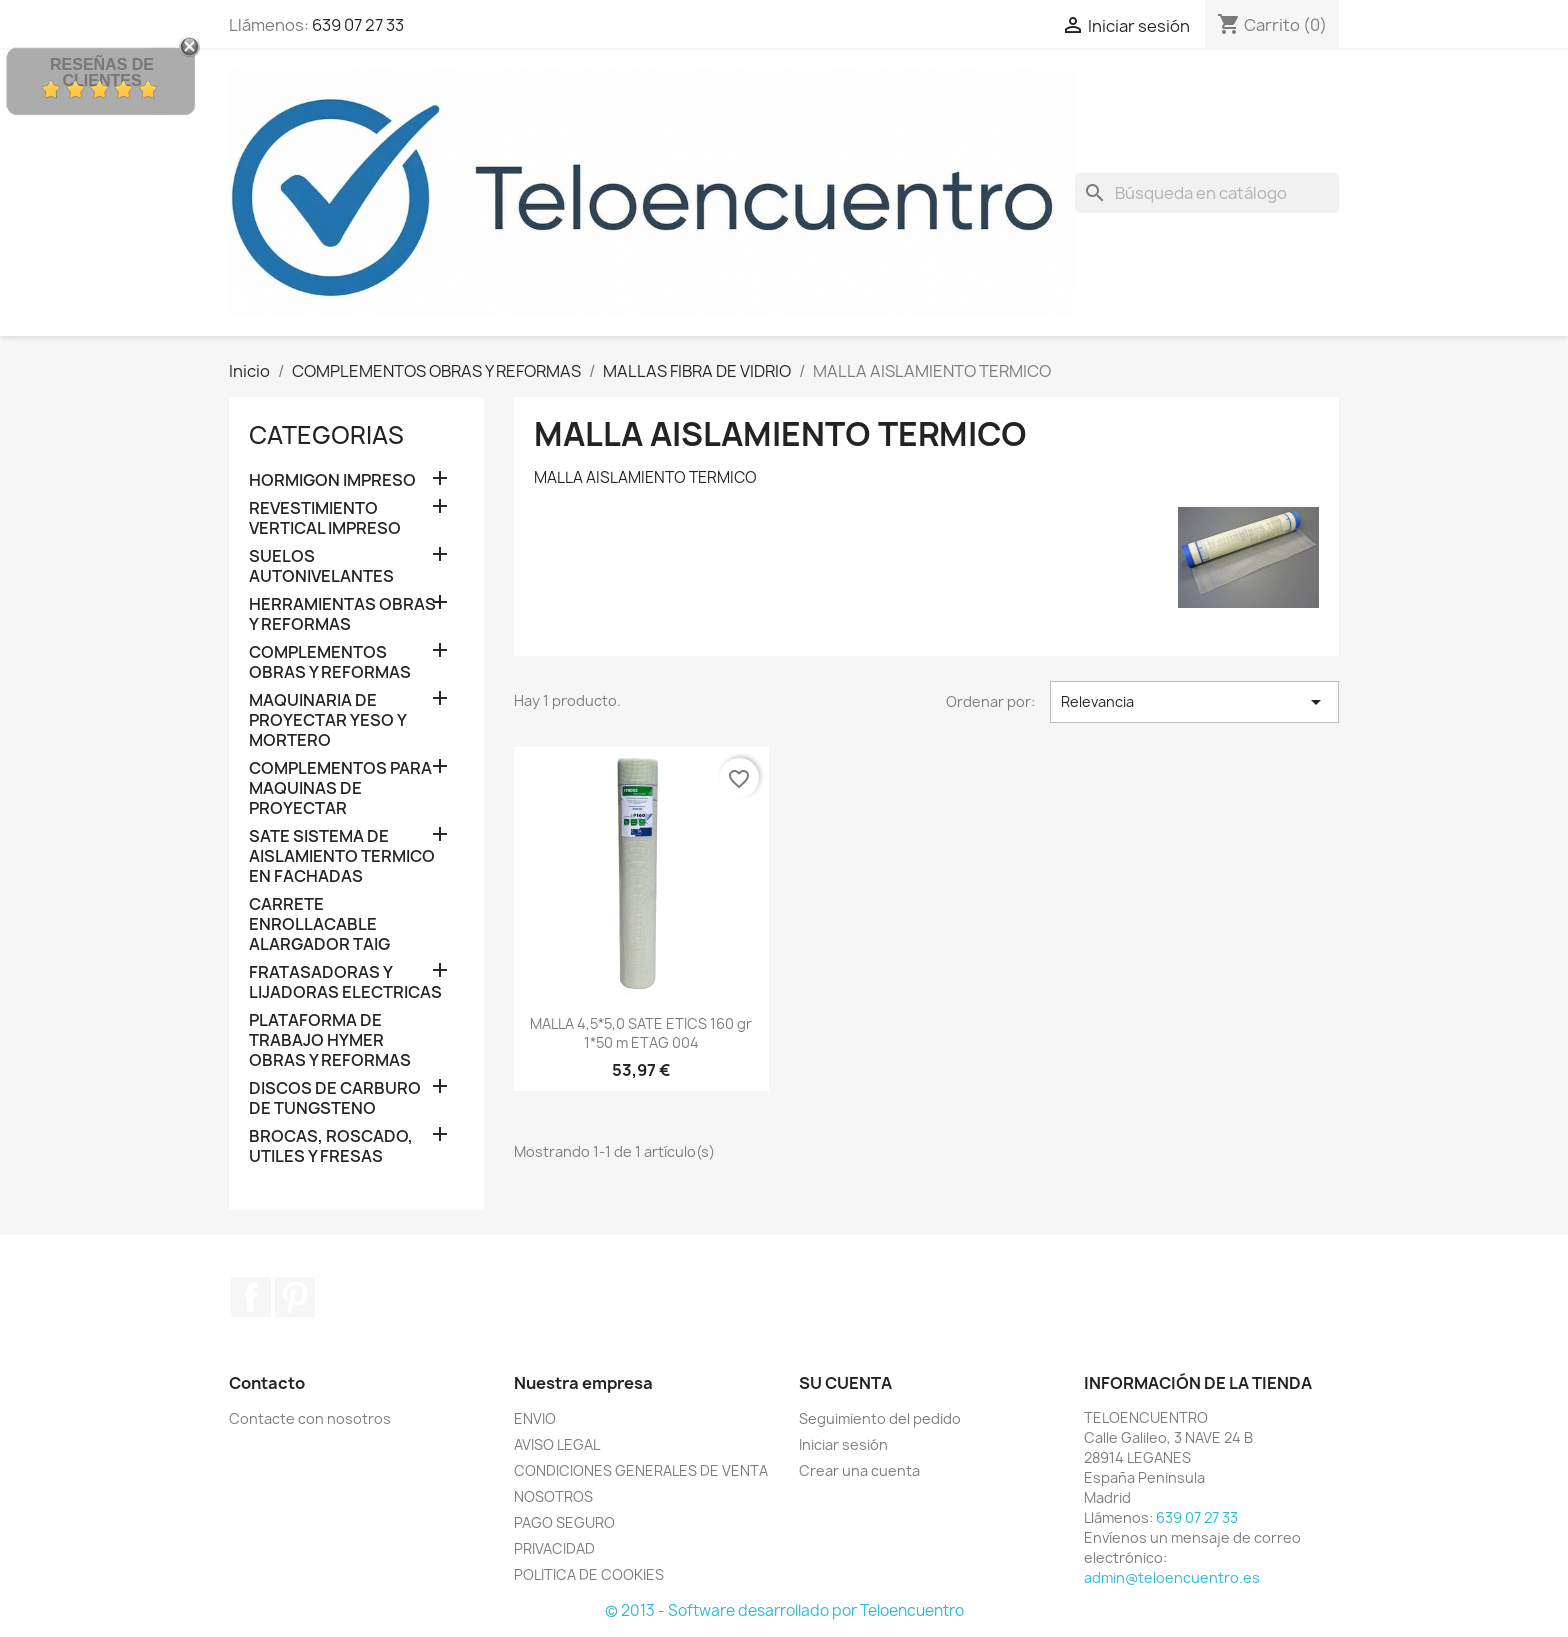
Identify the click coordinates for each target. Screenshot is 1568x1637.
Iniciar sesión (843, 1444)
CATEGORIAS (326, 435)
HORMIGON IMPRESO (332, 480)
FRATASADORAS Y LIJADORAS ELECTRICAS (345, 982)
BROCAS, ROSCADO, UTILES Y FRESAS (331, 1146)
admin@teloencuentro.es (1172, 1577)
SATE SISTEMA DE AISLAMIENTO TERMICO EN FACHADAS (342, 856)
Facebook (251, 1297)
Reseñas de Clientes (102, 72)
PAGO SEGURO (564, 1522)
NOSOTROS (553, 1496)
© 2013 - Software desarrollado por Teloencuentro (784, 1610)
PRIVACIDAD (554, 1548)
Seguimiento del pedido (880, 1418)
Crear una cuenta (859, 1470)
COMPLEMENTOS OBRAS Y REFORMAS (330, 662)
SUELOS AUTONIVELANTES (321, 566)
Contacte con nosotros (310, 1418)
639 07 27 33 (358, 25)
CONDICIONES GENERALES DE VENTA (641, 1470)
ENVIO (535, 1418)
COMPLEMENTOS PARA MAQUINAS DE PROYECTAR (340, 788)
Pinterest (295, 1297)
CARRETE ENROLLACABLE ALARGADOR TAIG (319, 924)
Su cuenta (845, 1383)
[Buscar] (1207, 193)
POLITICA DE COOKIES (589, 1574)
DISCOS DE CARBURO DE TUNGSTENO (335, 1098)
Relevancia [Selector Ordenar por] (1194, 702)
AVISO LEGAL (557, 1444)
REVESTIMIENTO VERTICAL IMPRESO (325, 518)
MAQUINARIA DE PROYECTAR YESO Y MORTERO (327, 720)
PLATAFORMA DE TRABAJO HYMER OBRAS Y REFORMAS (330, 1040)
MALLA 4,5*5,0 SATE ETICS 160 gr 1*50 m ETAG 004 (641, 1033)
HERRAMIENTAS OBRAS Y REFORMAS (342, 614)
